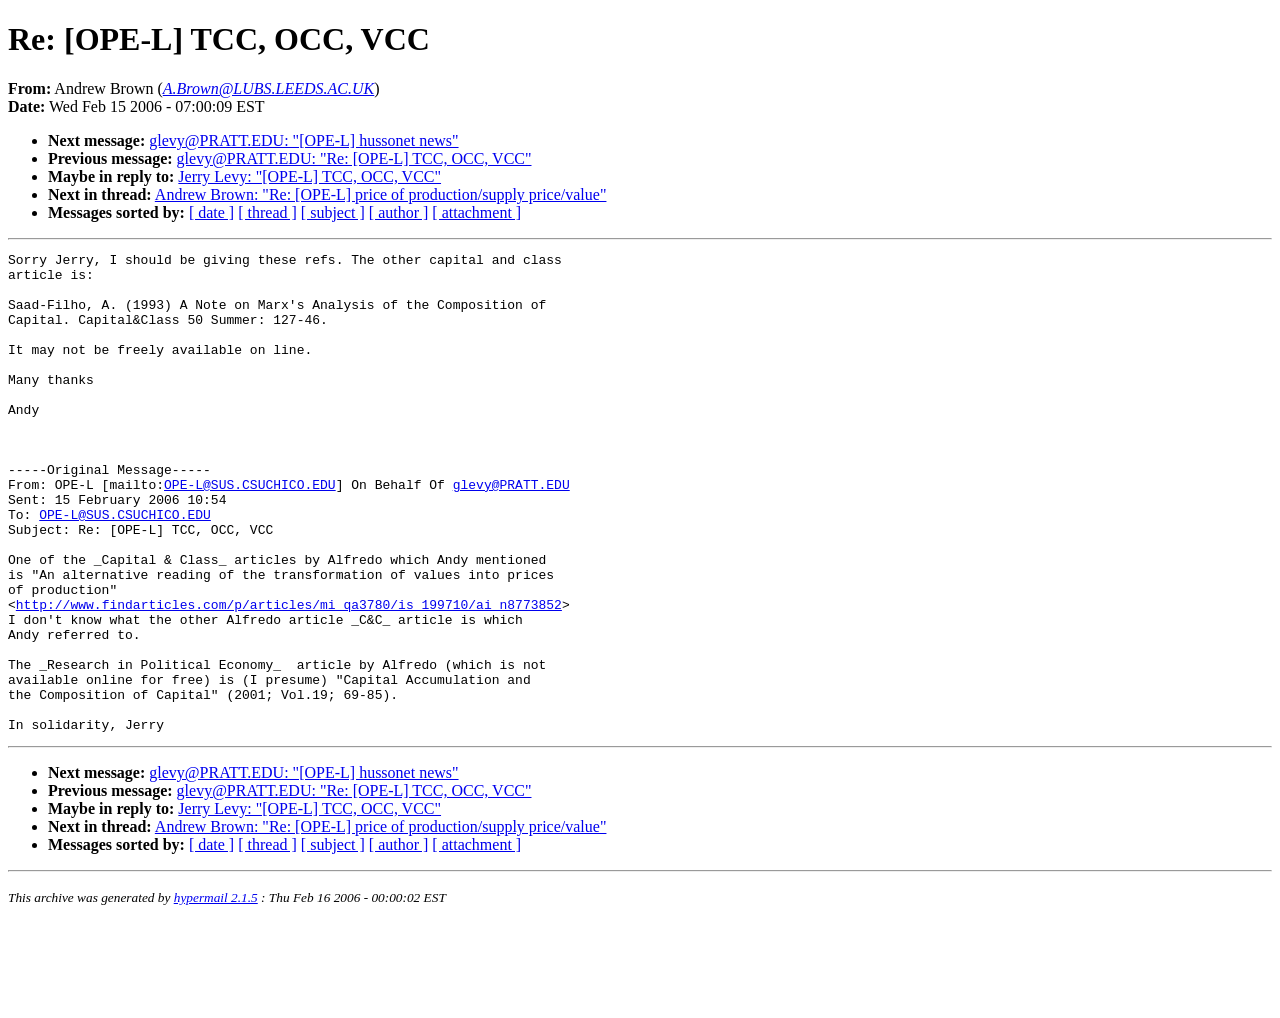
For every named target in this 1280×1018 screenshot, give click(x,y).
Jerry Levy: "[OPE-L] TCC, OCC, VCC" (309, 176)
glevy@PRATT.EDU (511, 532)
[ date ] (211, 212)
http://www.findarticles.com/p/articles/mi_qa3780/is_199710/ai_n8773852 (289, 676)
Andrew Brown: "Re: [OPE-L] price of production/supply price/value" (381, 194)
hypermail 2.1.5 (216, 993)
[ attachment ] (476, 212)
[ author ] (399, 212)
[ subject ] (333, 212)
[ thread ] (267, 212)
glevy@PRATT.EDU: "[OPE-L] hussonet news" (303, 140)
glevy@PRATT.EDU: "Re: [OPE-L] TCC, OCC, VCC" (354, 158)
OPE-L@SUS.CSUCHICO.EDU (250, 532)
